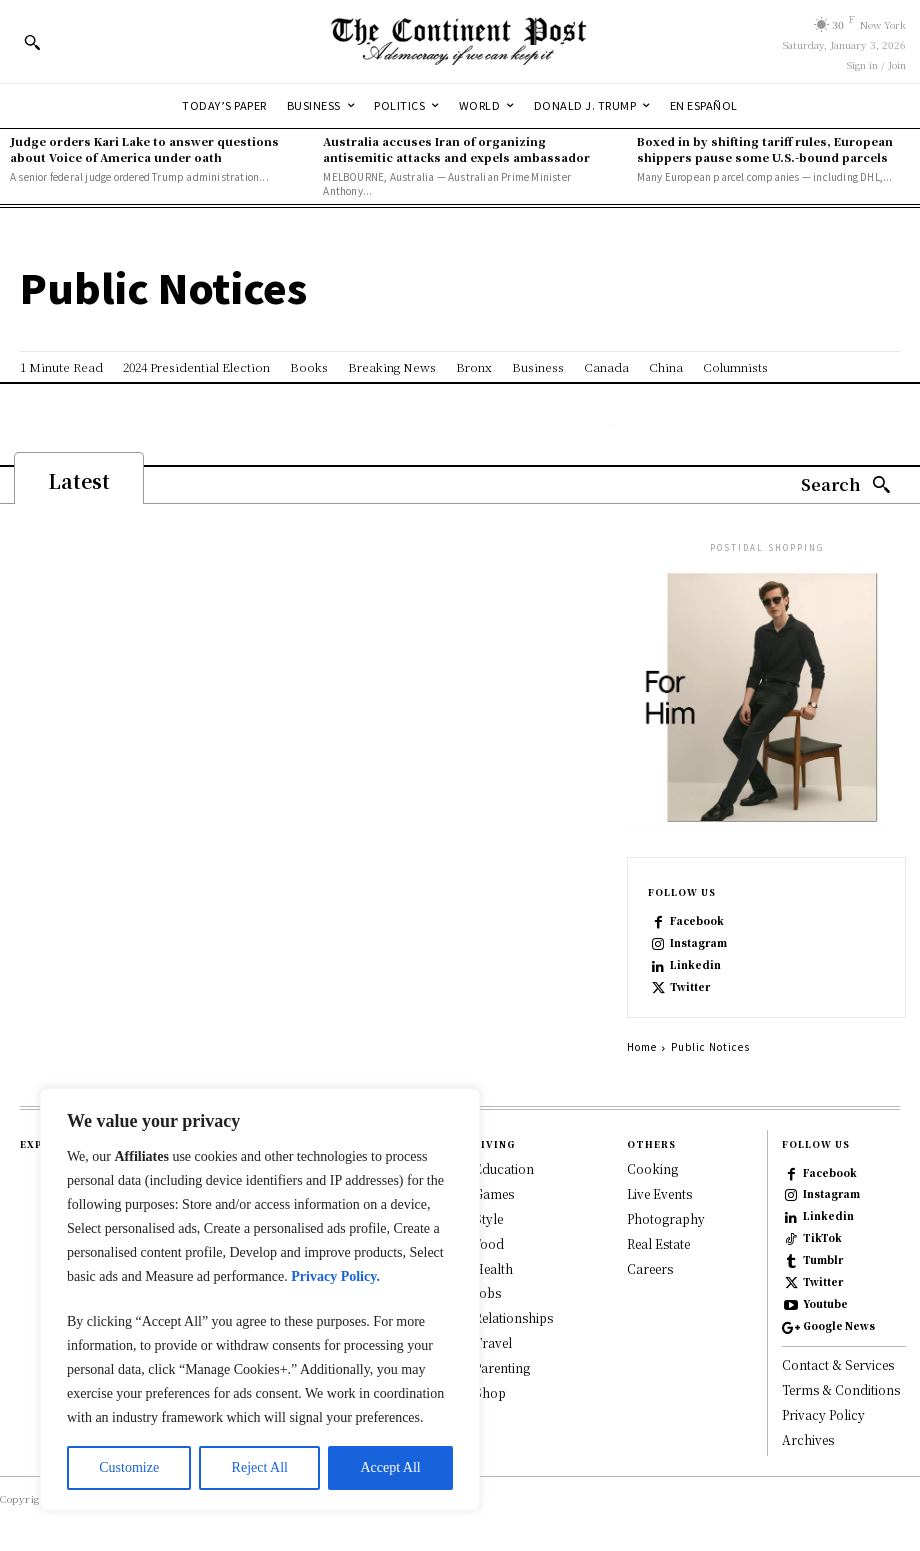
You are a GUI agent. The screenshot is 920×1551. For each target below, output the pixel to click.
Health (493, 1267)
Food (489, 1242)
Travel (493, 1342)
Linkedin (695, 965)
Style (488, 1218)
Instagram (698, 943)
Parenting (502, 1366)
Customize (129, 1467)
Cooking (652, 1168)
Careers (650, 1267)
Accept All (390, 1467)
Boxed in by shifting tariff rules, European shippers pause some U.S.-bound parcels (765, 148)
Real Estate (658, 1242)
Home (642, 1046)
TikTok (822, 1238)
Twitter (690, 987)
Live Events (659, 1193)
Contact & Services (838, 1364)
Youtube (825, 1304)
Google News (839, 1326)
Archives (808, 1439)
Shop (490, 1391)
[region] (260, 1299)
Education (504, 1168)
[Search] (846, 485)
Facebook (697, 921)
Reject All (260, 1467)
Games (494, 1193)
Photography (666, 1218)
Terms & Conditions (841, 1389)
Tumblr (823, 1260)
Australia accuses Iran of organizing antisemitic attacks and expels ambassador (456, 148)
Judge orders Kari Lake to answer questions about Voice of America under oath (144, 148)
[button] (32, 42)
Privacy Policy (823, 1414)
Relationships (513, 1317)
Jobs (487, 1292)
